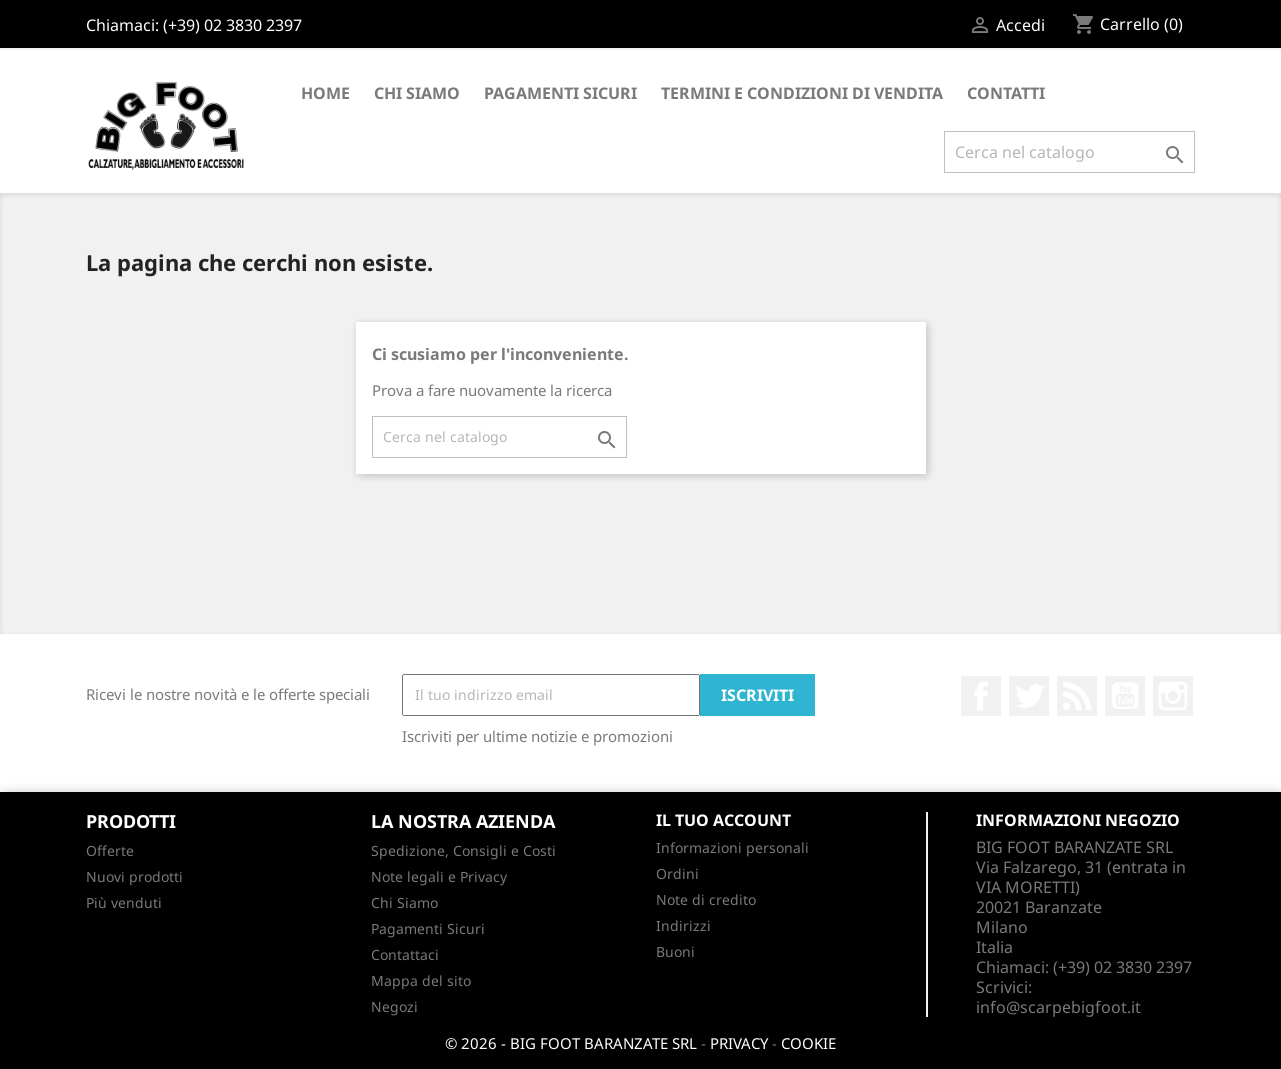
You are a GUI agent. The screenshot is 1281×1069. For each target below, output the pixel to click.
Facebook (981, 696)
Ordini (677, 873)
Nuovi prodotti (134, 876)
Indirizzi (683, 925)
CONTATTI (1006, 93)
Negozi (394, 1006)
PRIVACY (739, 1043)
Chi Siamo (417, 93)
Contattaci (405, 954)
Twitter (1029, 696)
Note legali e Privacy (439, 876)
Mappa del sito (421, 980)
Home (325, 93)
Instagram (1173, 696)
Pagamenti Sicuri (560, 93)
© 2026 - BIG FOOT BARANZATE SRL (571, 1043)
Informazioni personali (732, 847)
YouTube (1125, 696)
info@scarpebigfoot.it (1058, 1007)
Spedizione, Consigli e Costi (463, 850)
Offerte (110, 850)
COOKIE (808, 1043)
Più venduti (124, 902)
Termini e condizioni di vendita (802, 93)
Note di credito (706, 899)
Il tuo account (723, 820)
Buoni (675, 951)
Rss (1077, 696)
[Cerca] (1069, 152)
